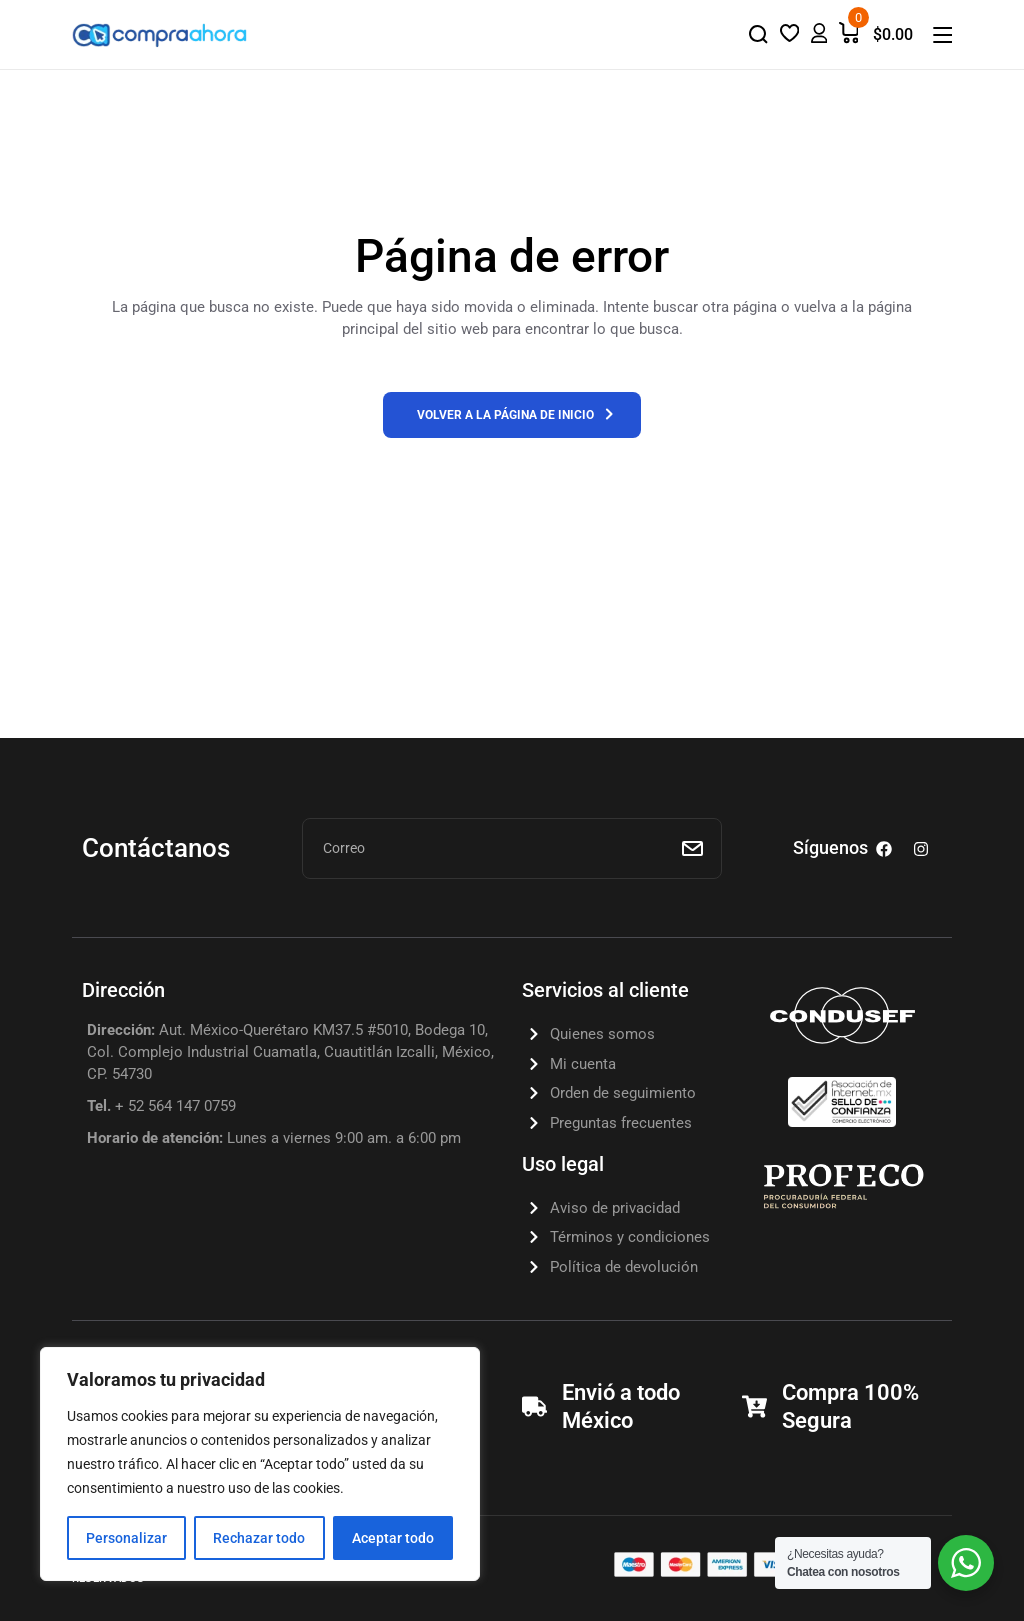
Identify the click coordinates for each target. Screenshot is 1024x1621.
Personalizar (126, 1538)
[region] (260, 1464)
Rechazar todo (259, 1538)
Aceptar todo (393, 1538)
